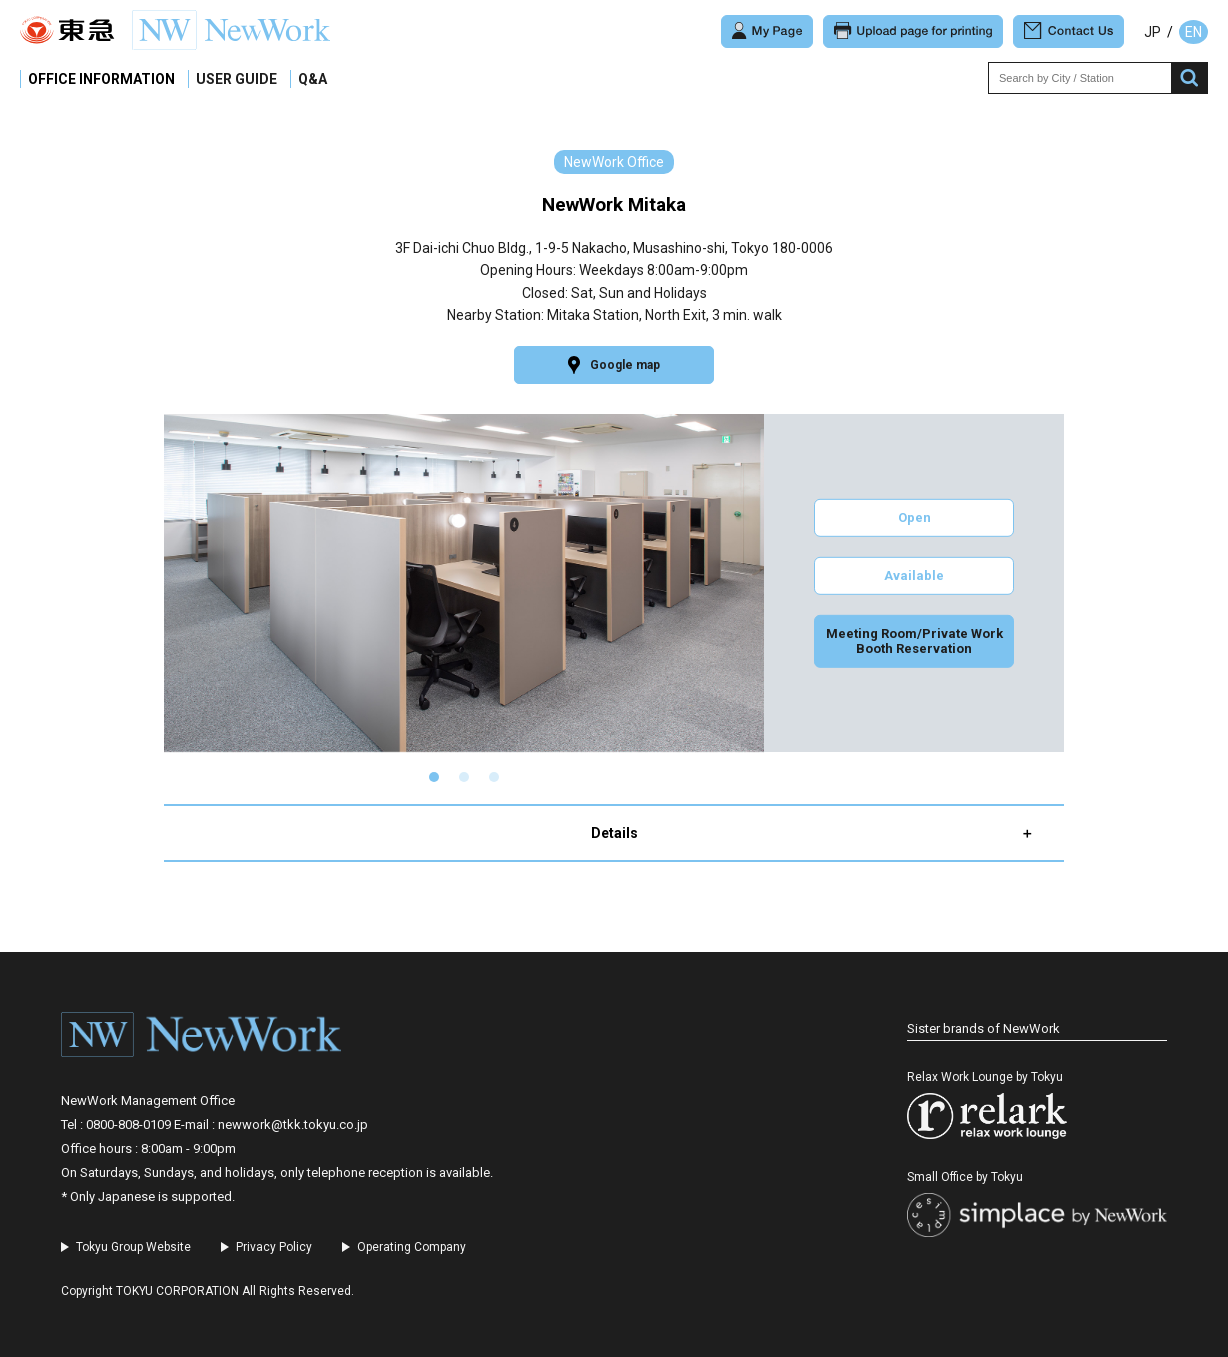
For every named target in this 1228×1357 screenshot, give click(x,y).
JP (1152, 32)
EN (1193, 32)
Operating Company (411, 1247)
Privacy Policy (274, 1247)
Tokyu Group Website (133, 1247)
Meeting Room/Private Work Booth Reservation (914, 640)
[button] (434, 777)
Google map (614, 365)
